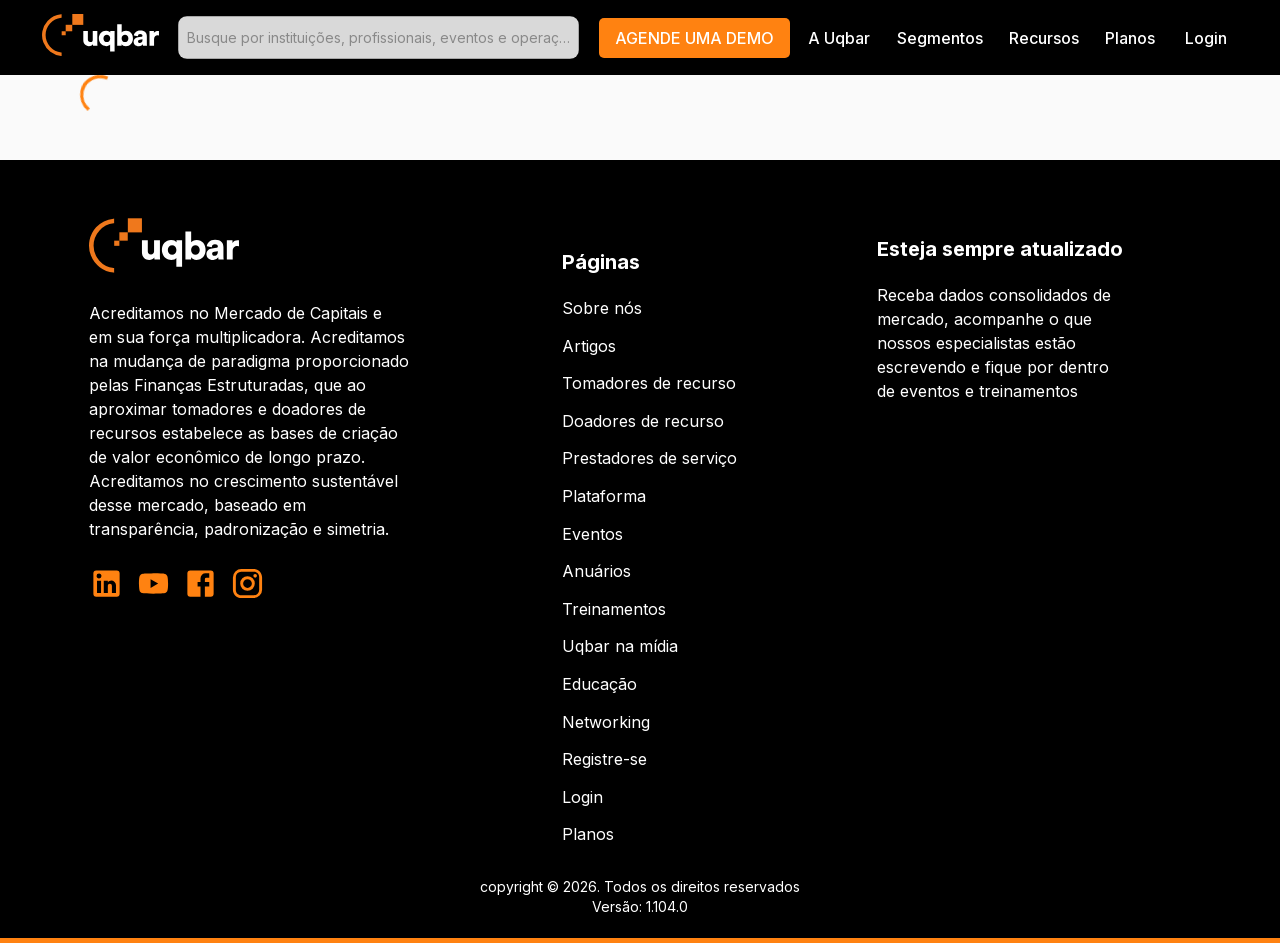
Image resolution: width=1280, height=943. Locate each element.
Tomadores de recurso (649, 383)
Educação (599, 684)
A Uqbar (839, 38)
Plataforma (604, 496)
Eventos (592, 534)
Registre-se (604, 759)
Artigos (589, 346)
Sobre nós (602, 308)
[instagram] (247, 583)
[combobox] (378, 37)
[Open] (570, 38)
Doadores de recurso (643, 421)
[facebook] (200, 583)
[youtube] (153, 583)
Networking (606, 722)
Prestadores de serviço (649, 458)
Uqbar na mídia (620, 646)
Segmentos (940, 38)
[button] (694, 38)
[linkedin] (112, 583)
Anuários (596, 571)
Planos (1130, 38)
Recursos (1044, 38)
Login (582, 797)
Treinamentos (614, 609)
